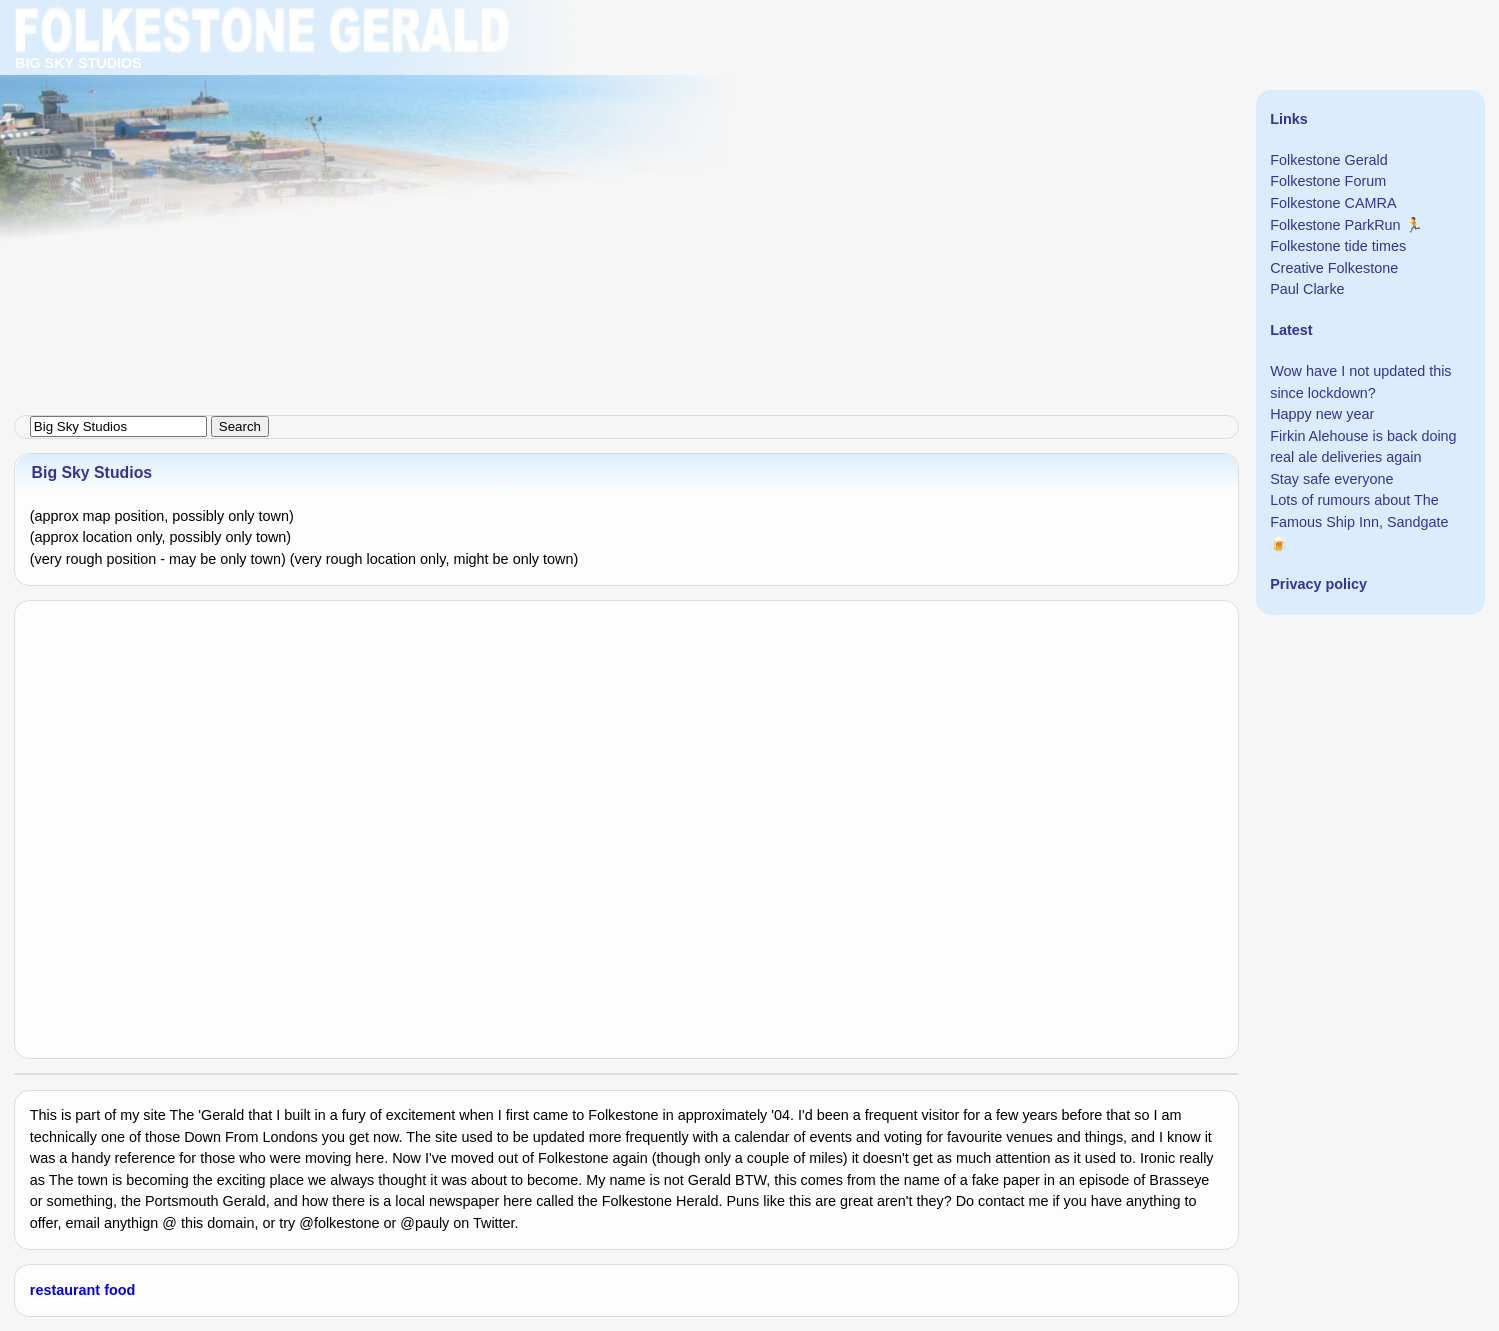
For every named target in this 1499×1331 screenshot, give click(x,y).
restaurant (65, 1290)
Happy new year (1322, 414)
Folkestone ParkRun (1335, 225)
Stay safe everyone (1331, 479)
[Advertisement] (600, 140)
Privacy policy (1318, 584)
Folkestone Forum (1328, 181)
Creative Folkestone (1334, 268)
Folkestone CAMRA (1333, 203)
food (119, 1290)
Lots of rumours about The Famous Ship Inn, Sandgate (1359, 511)
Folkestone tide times (1338, 246)
